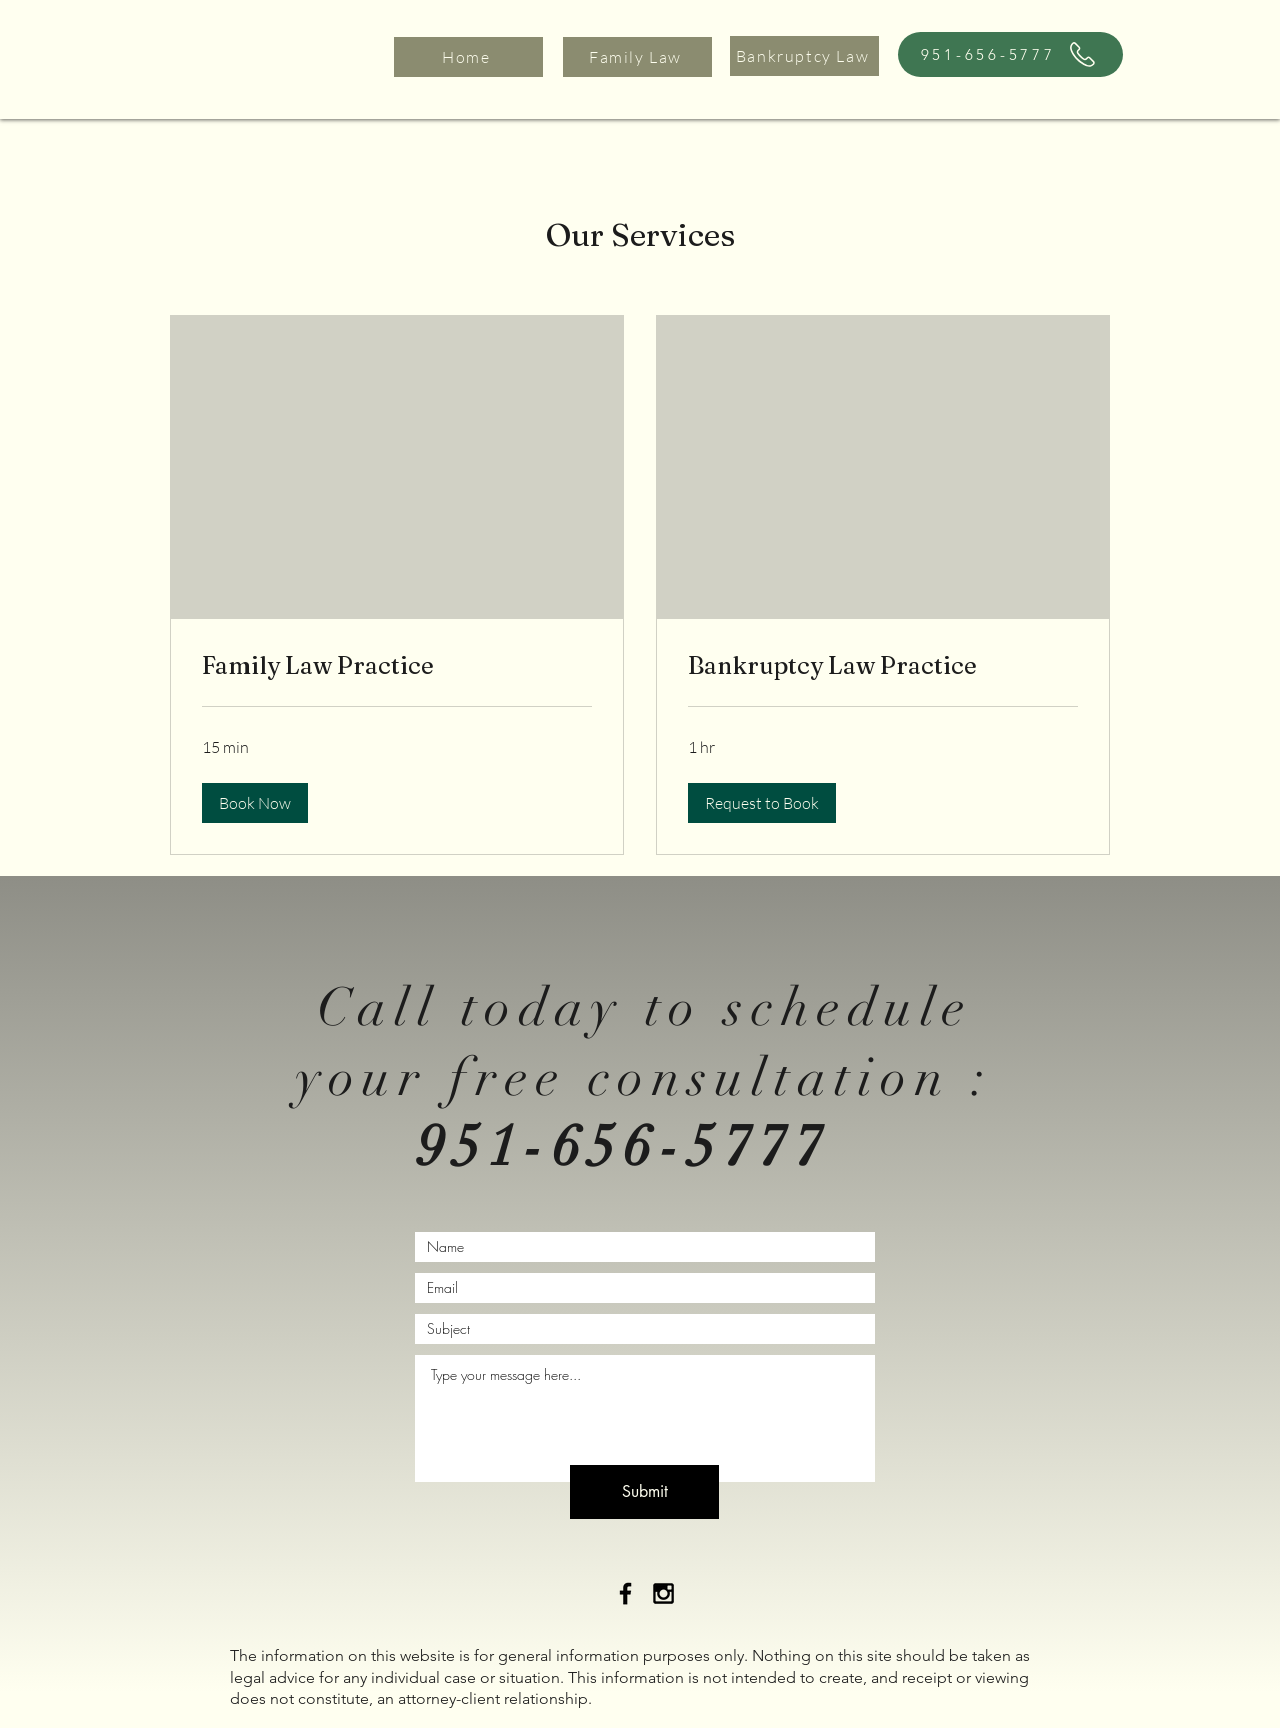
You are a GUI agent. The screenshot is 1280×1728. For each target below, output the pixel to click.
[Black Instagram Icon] (663, 1593)
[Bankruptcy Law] (804, 56)
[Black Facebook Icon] (625, 1593)
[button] (255, 803)
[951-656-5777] (1010, 54)
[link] (397, 666)
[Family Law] (637, 57)
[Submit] (644, 1492)
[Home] (468, 57)
